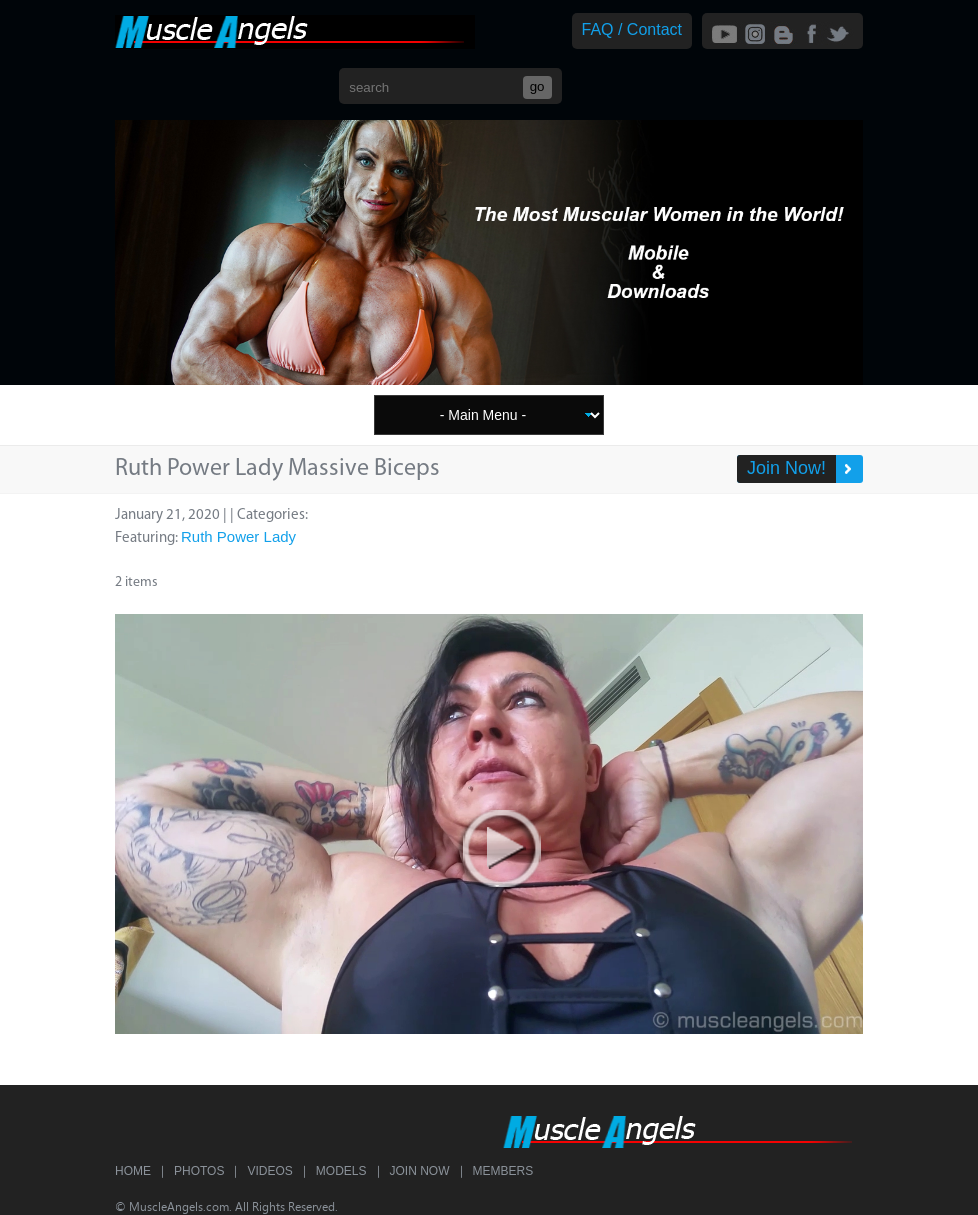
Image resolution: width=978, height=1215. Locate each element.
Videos (269, 1171)
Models (341, 1171)
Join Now (420, 1171)
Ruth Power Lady (238, 536)
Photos (199, 1171)
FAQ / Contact (632, 29)
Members (503, 1171)
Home (133, 1171)
